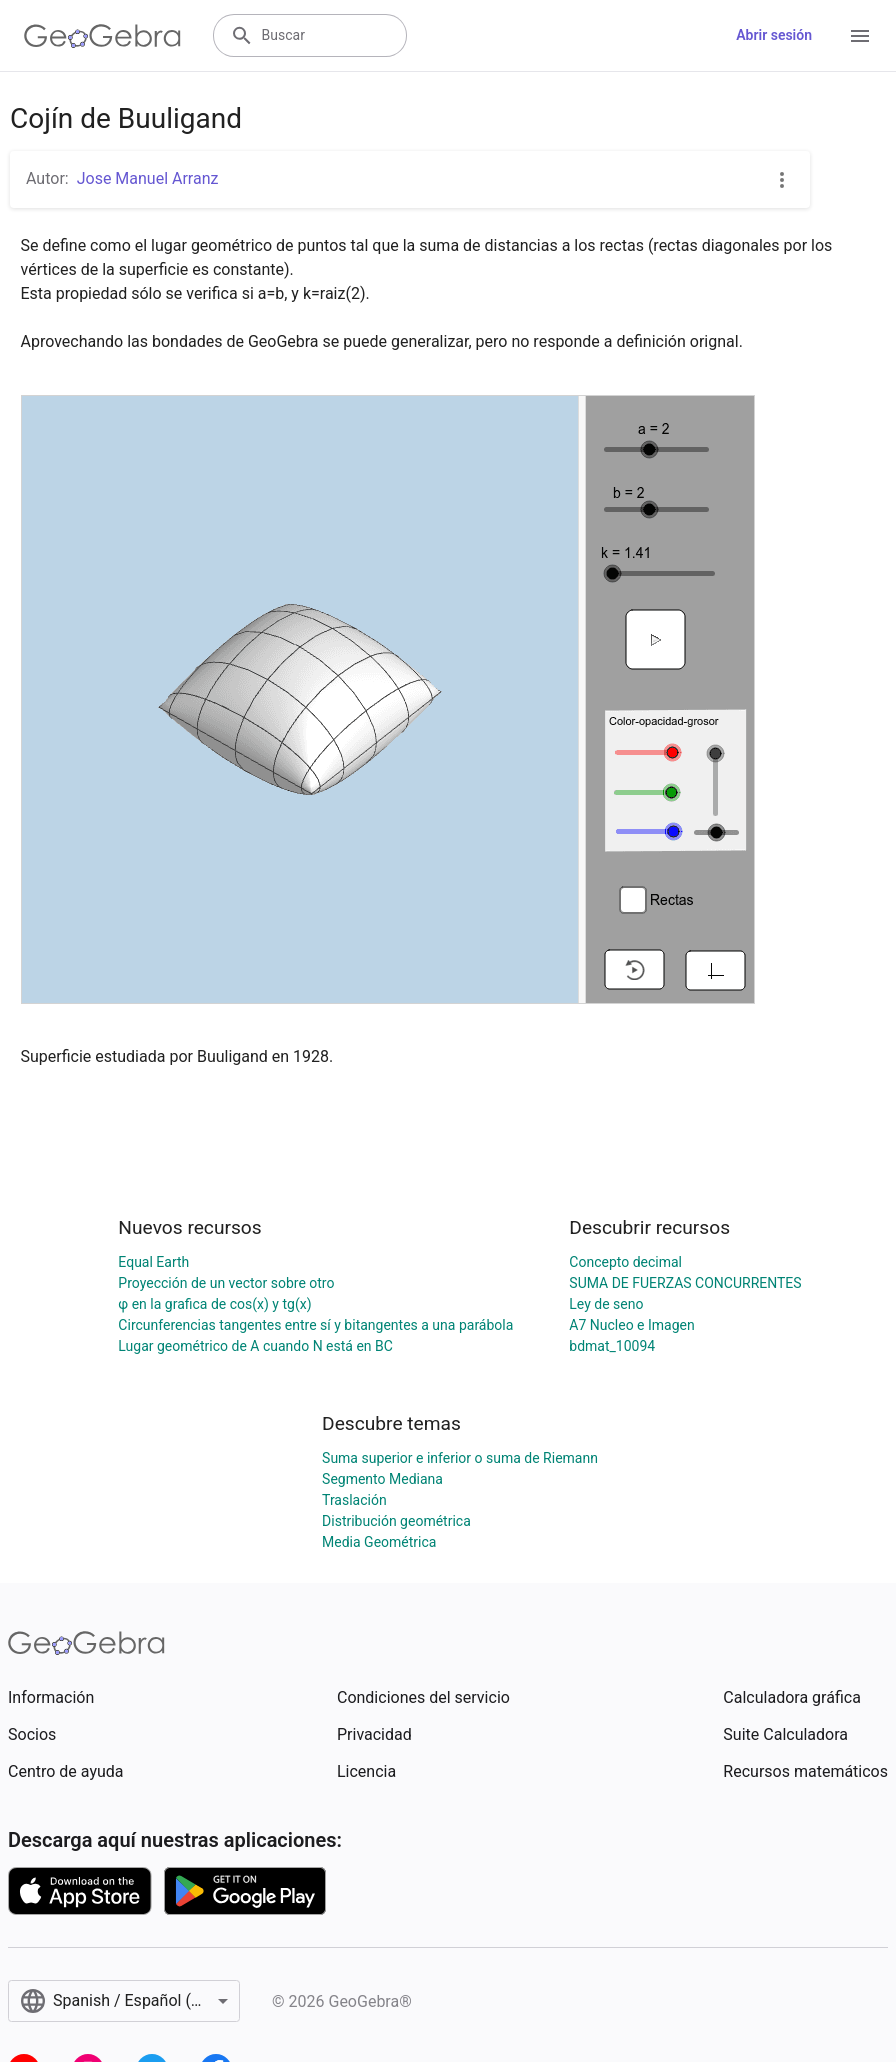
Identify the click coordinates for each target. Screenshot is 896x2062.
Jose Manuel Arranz (148, 178)
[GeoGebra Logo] (102, 36)
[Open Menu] (860, 36)
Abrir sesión (774, 35)
